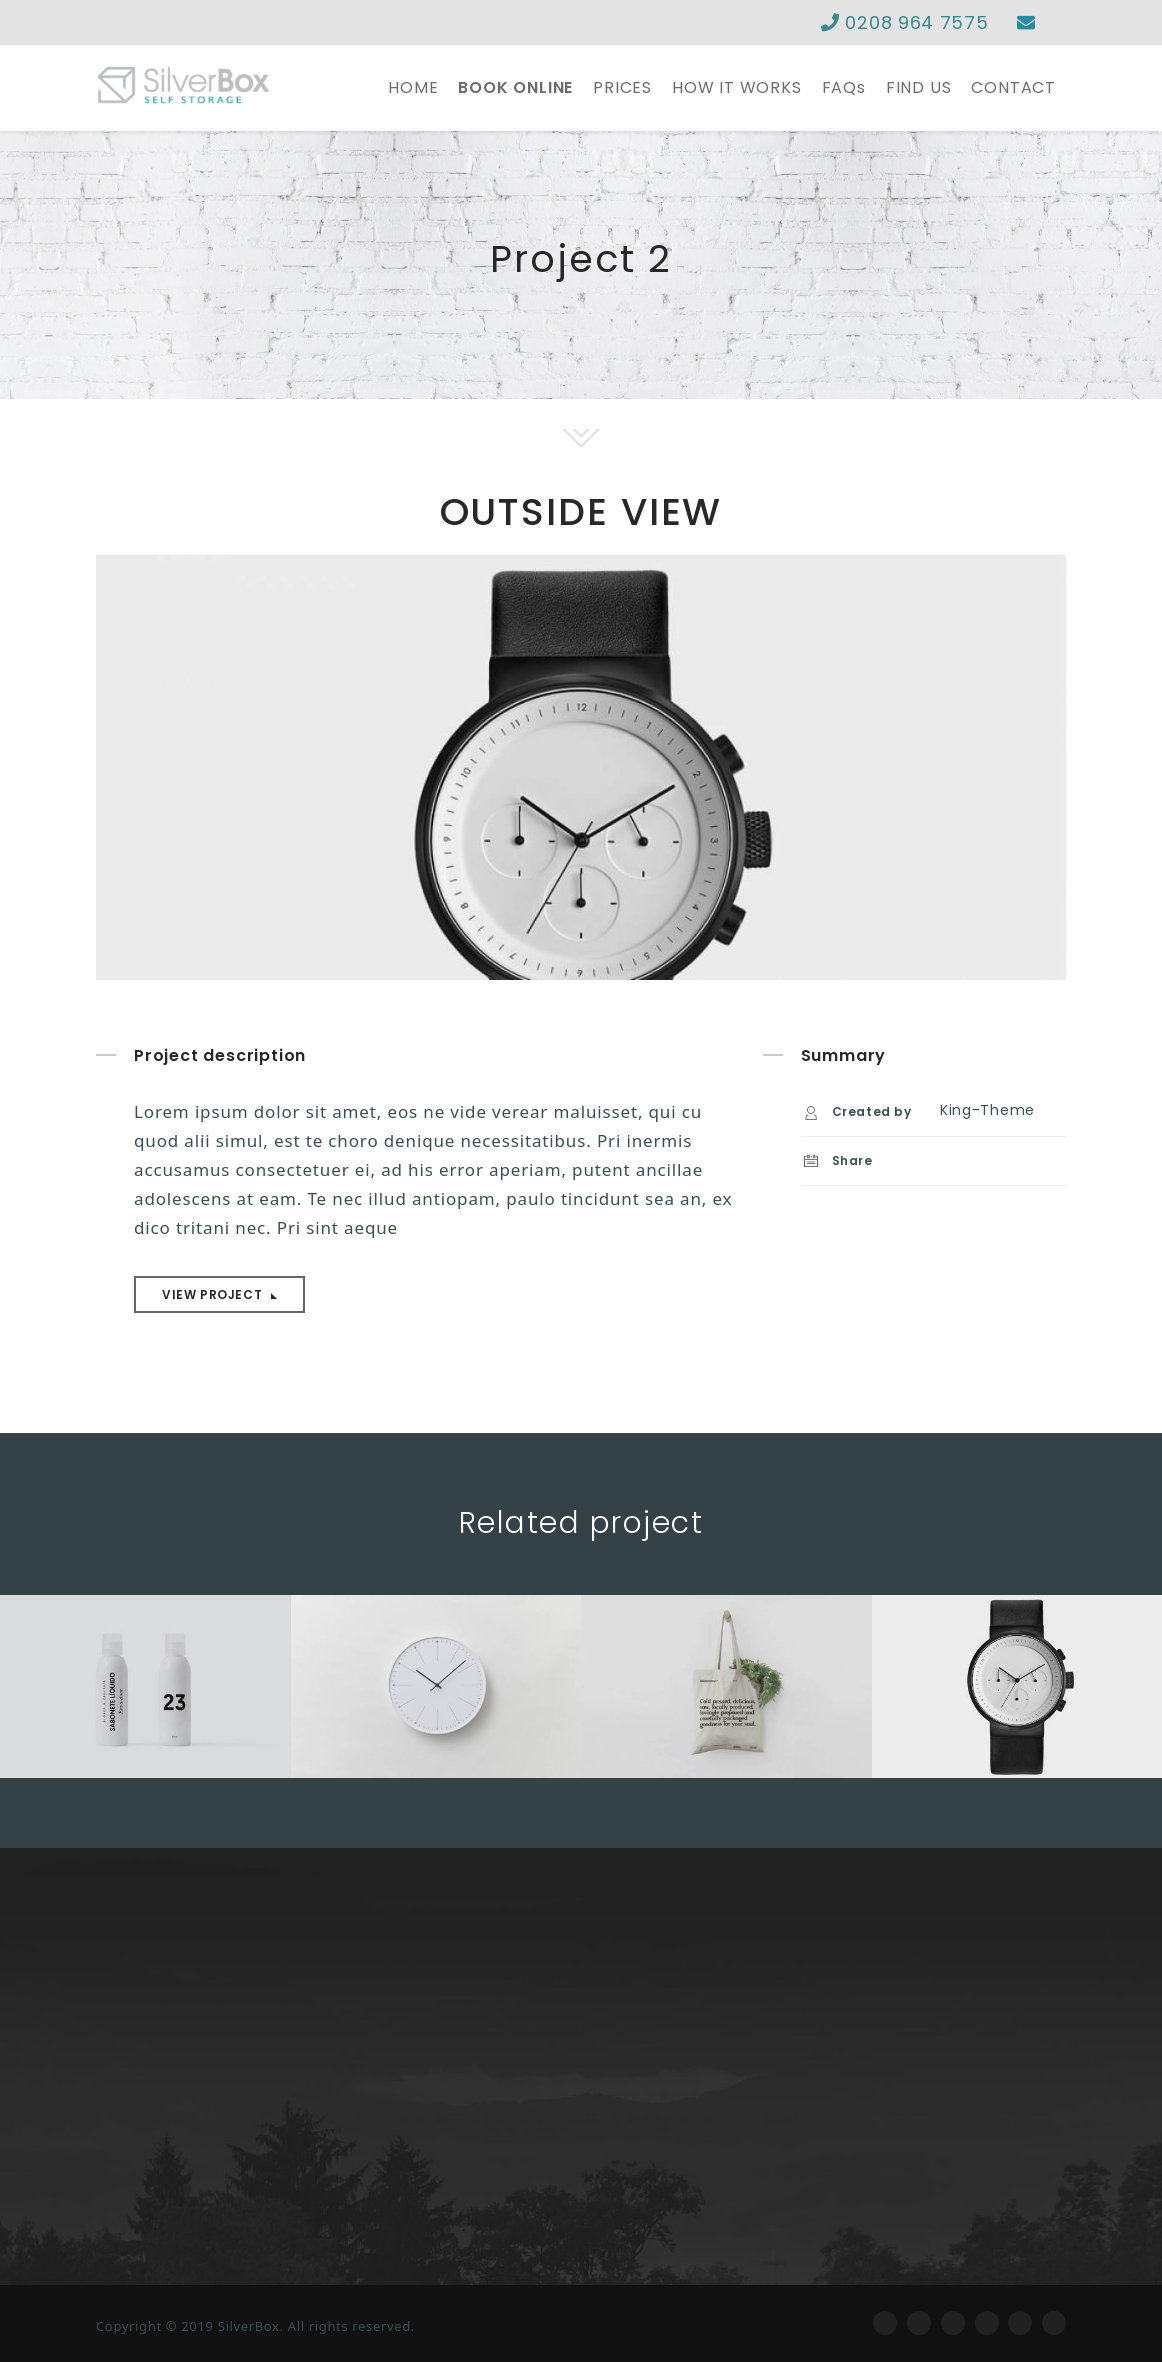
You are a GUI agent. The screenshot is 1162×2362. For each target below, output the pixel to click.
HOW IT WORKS (737, 87)
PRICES (622, 87)
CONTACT (1013, 87)
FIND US (919, 87)
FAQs (844, 87)
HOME (413, 87)
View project (214, 1294)
